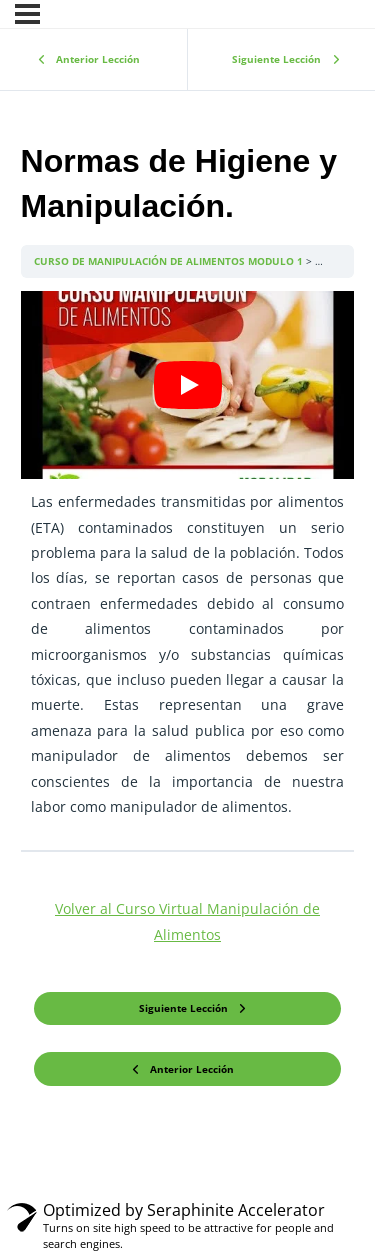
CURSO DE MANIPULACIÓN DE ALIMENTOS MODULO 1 (170, 261)
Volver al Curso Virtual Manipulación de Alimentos (187, 921)
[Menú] (27, 14)
